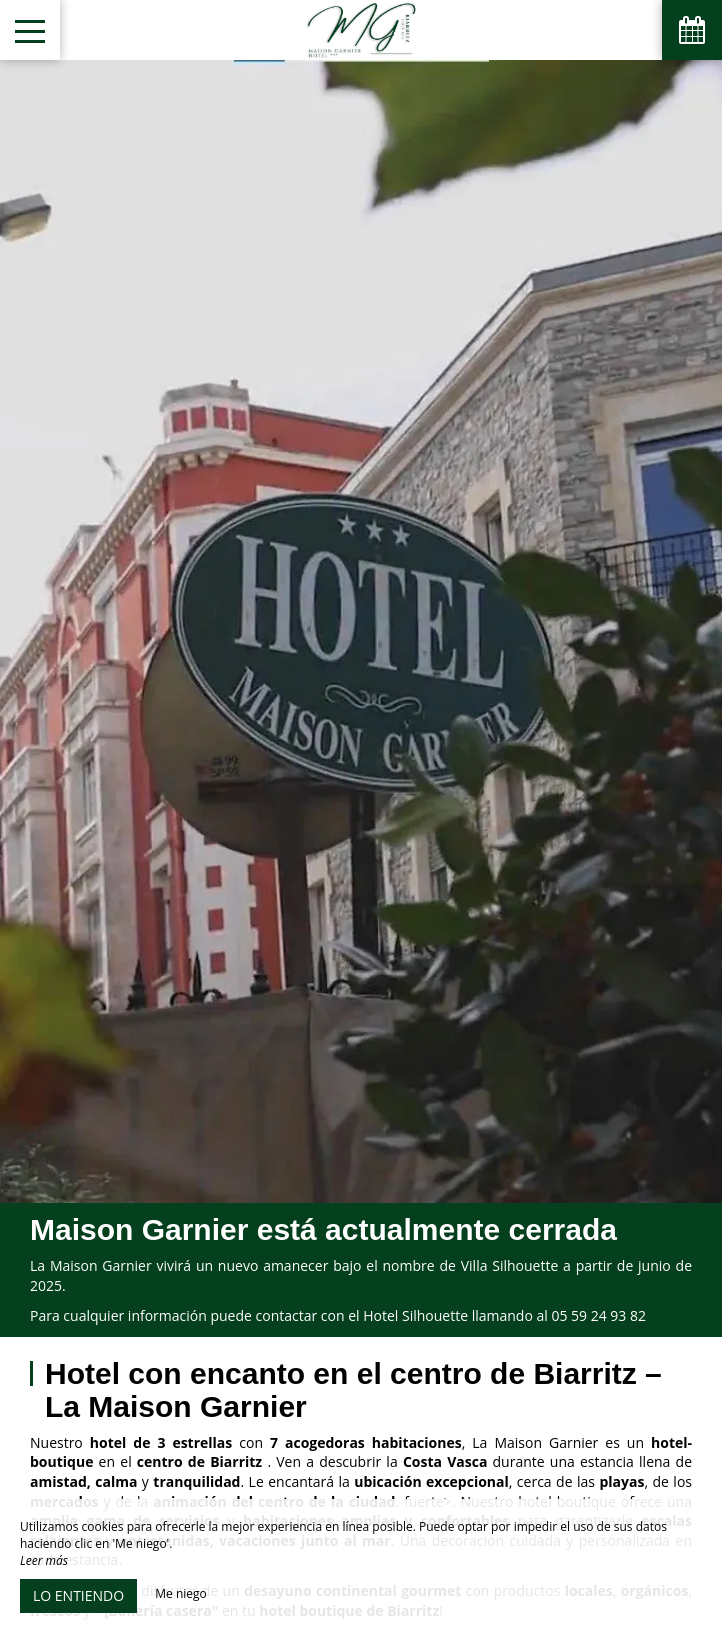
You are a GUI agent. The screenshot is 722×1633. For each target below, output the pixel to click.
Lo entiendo (78, 1595)
